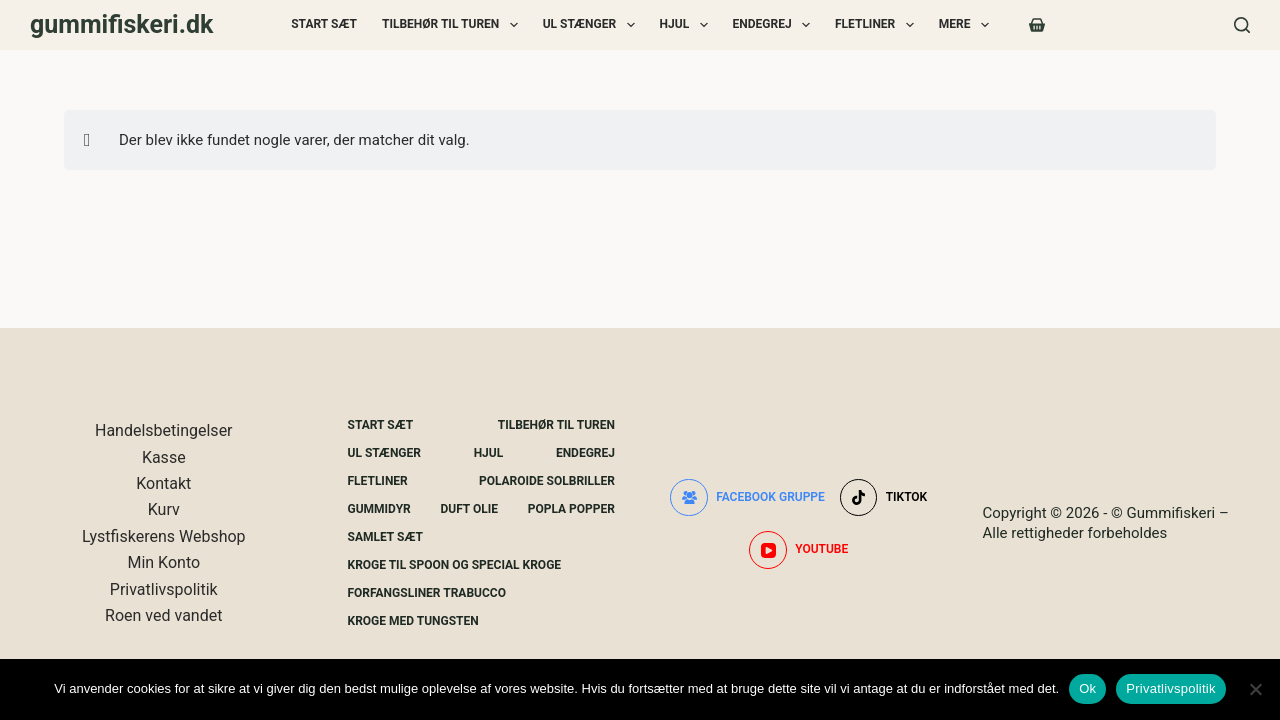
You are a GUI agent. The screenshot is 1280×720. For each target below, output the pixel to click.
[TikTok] (883, 498)
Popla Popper (571, 509)
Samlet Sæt (386, 537)
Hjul (688, 25)
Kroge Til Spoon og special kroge (455, 565)
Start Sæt (324, 24)
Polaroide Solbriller (547, 481)
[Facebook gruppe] (747, 498)
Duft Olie (469, 509)
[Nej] (1255, 689)
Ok (1087, 688)
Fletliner (878, 25)
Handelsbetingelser (164, 430)
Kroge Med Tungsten (413, 621)
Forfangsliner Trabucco (427, 593)
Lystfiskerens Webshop (164, 536)
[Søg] (1242, 25)
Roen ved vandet (163, 615)
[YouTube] (798, 550)
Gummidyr (379, 509)
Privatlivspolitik (164, 589)
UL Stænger (593, 25)
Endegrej (775, 25)
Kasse (164, 457)
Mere (968, 25)
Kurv (164, 509)
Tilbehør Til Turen (454, 25)
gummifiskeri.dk (121, 24)
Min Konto (163, 562)
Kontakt (163, 483)
